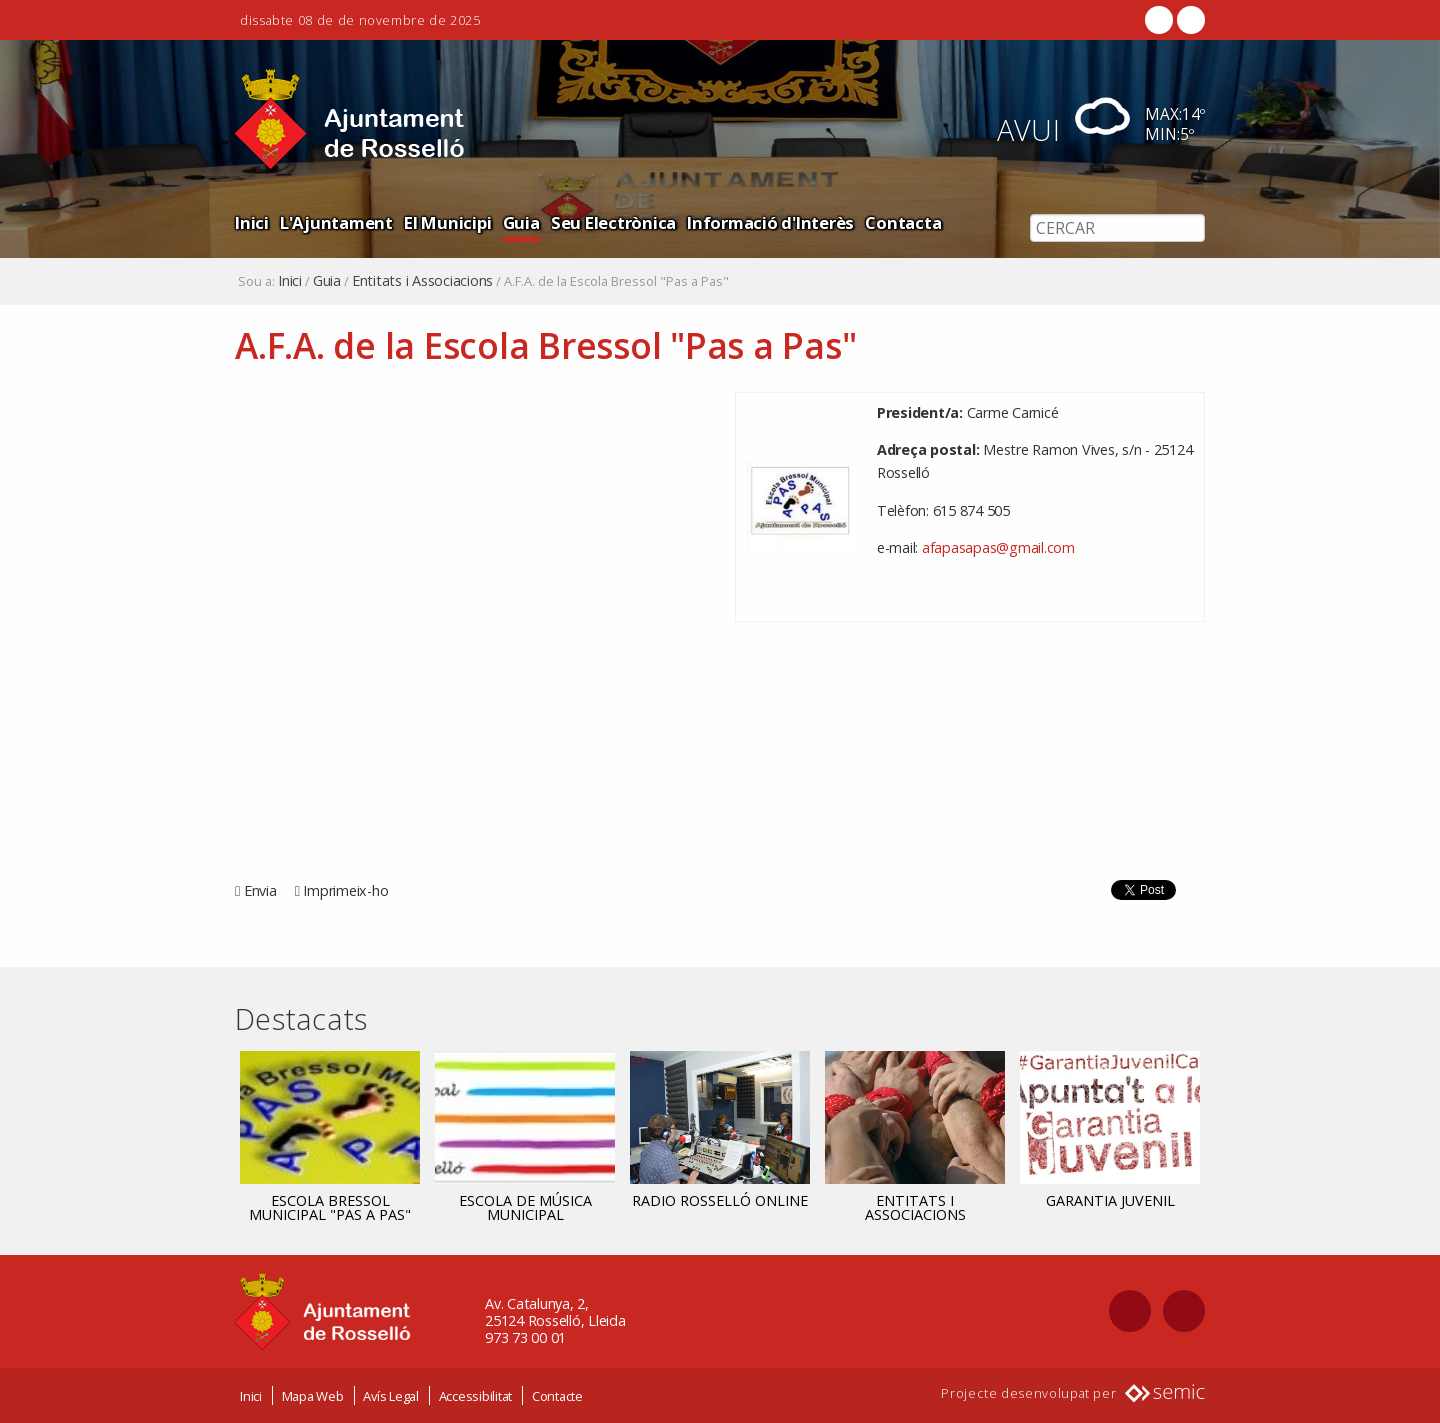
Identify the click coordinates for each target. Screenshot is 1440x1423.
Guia (521, 222)
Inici (252, 222)
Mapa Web (313, 1396)
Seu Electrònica (613, 222)
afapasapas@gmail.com (998, 547)
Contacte (557, 1396)
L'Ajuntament (336, 222)
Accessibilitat (476, 1396)
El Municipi (447, 222)
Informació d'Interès (770, 222)
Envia (260, 890)
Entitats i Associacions (422, 281)
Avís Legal (391, 1396)
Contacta (903, 222)
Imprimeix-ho (345, 890)
